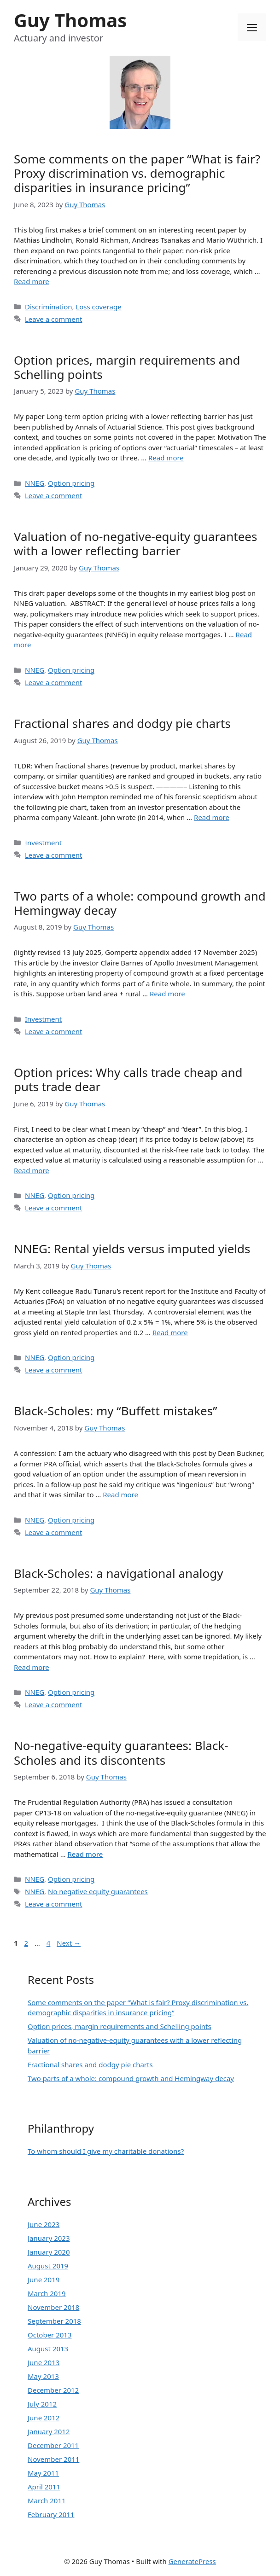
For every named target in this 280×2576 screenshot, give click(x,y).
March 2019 (47, 2293)
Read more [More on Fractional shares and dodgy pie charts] (211, 817)
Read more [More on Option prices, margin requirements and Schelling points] (166, 457)
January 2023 (49, 2238)
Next (69, 1943)
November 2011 (53, 2459)
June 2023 (43, 2224)
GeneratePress (192, 2561)
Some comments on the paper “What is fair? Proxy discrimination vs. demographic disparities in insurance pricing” (137, 173)
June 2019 (43, 2279)
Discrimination (48, 306)
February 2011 (51, 2514)
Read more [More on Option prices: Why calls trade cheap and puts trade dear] (31, 1170)
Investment (43, 842)
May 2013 (43, 2376)
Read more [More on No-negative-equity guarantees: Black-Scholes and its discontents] (85, 1854)
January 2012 (49, 2431)
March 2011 (47, 2500)
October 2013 (50, 2334)
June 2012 (43, 2417)
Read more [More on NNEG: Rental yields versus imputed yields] (170, 1332)
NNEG (34, 483)
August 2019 (48, 2265)
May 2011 (43, 2472)
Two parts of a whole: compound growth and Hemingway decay (140, 903)
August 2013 (48, 2348)
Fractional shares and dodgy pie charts (122, 723)
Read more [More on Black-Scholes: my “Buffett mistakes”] (120, 1494)
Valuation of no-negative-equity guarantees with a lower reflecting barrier (135, 543)
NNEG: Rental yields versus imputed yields (132, 1248)
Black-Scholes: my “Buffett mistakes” (115, 1410)
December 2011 (53, 2445)
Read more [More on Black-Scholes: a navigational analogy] (31, 1667)
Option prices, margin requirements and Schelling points (127, 367)
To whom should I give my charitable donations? (106, 2151)
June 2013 (43, 2362)
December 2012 (53, 2390)
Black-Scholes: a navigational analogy (118, 1573)
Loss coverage (98, 306)
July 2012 (42, 2403)
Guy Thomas (70, 20)
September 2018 (54, 2321)
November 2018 (53, 2307)
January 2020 (49, 2251)
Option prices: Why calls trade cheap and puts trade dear (128, 1079)
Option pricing (71, 483)
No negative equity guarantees (98, 1891)
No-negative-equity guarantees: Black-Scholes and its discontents (121, 1752)
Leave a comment (53, 319)
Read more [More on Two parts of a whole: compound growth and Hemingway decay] (167, 993)
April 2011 (44, 2486)
